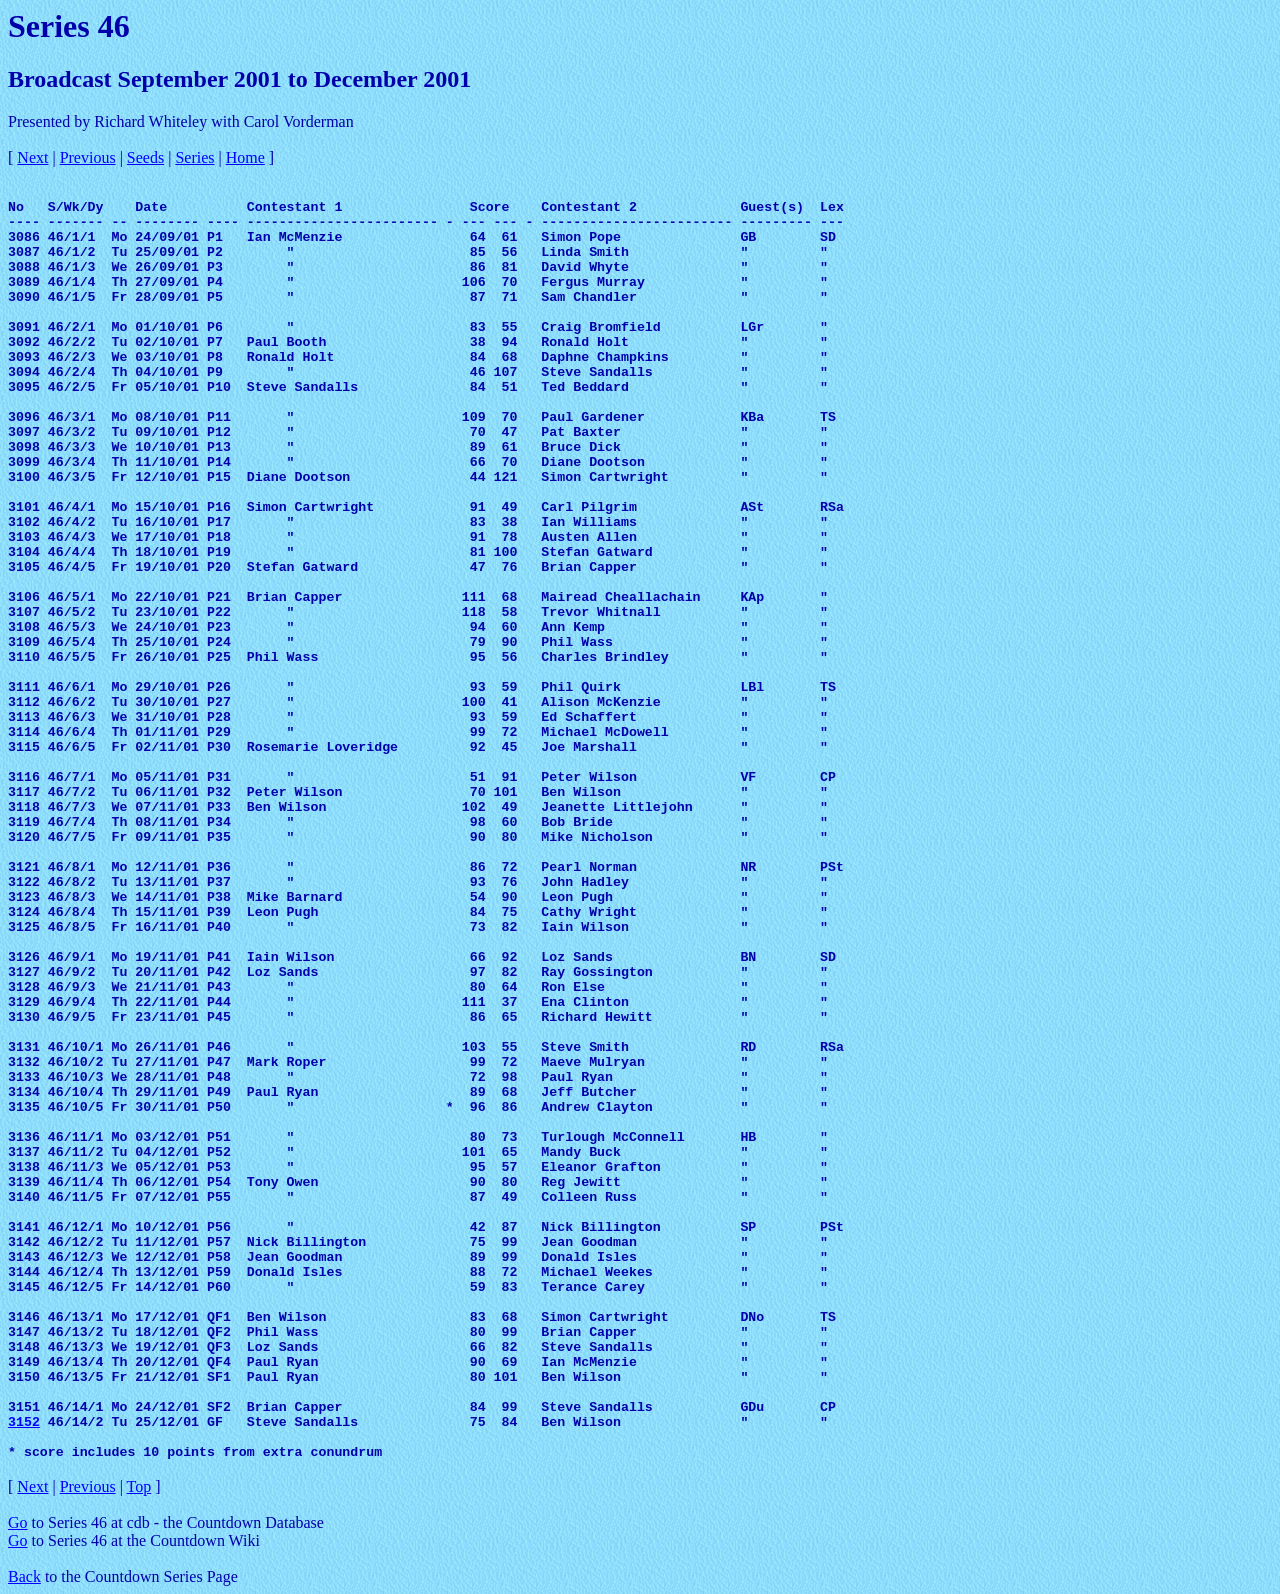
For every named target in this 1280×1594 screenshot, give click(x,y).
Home (245, 157)
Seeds (145, 157)
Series (194, 157)
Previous (88, 157)
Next (32, 157)
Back (24, 1576)
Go (18, 1522)
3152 (24, 1422)
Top (139, 1486)
